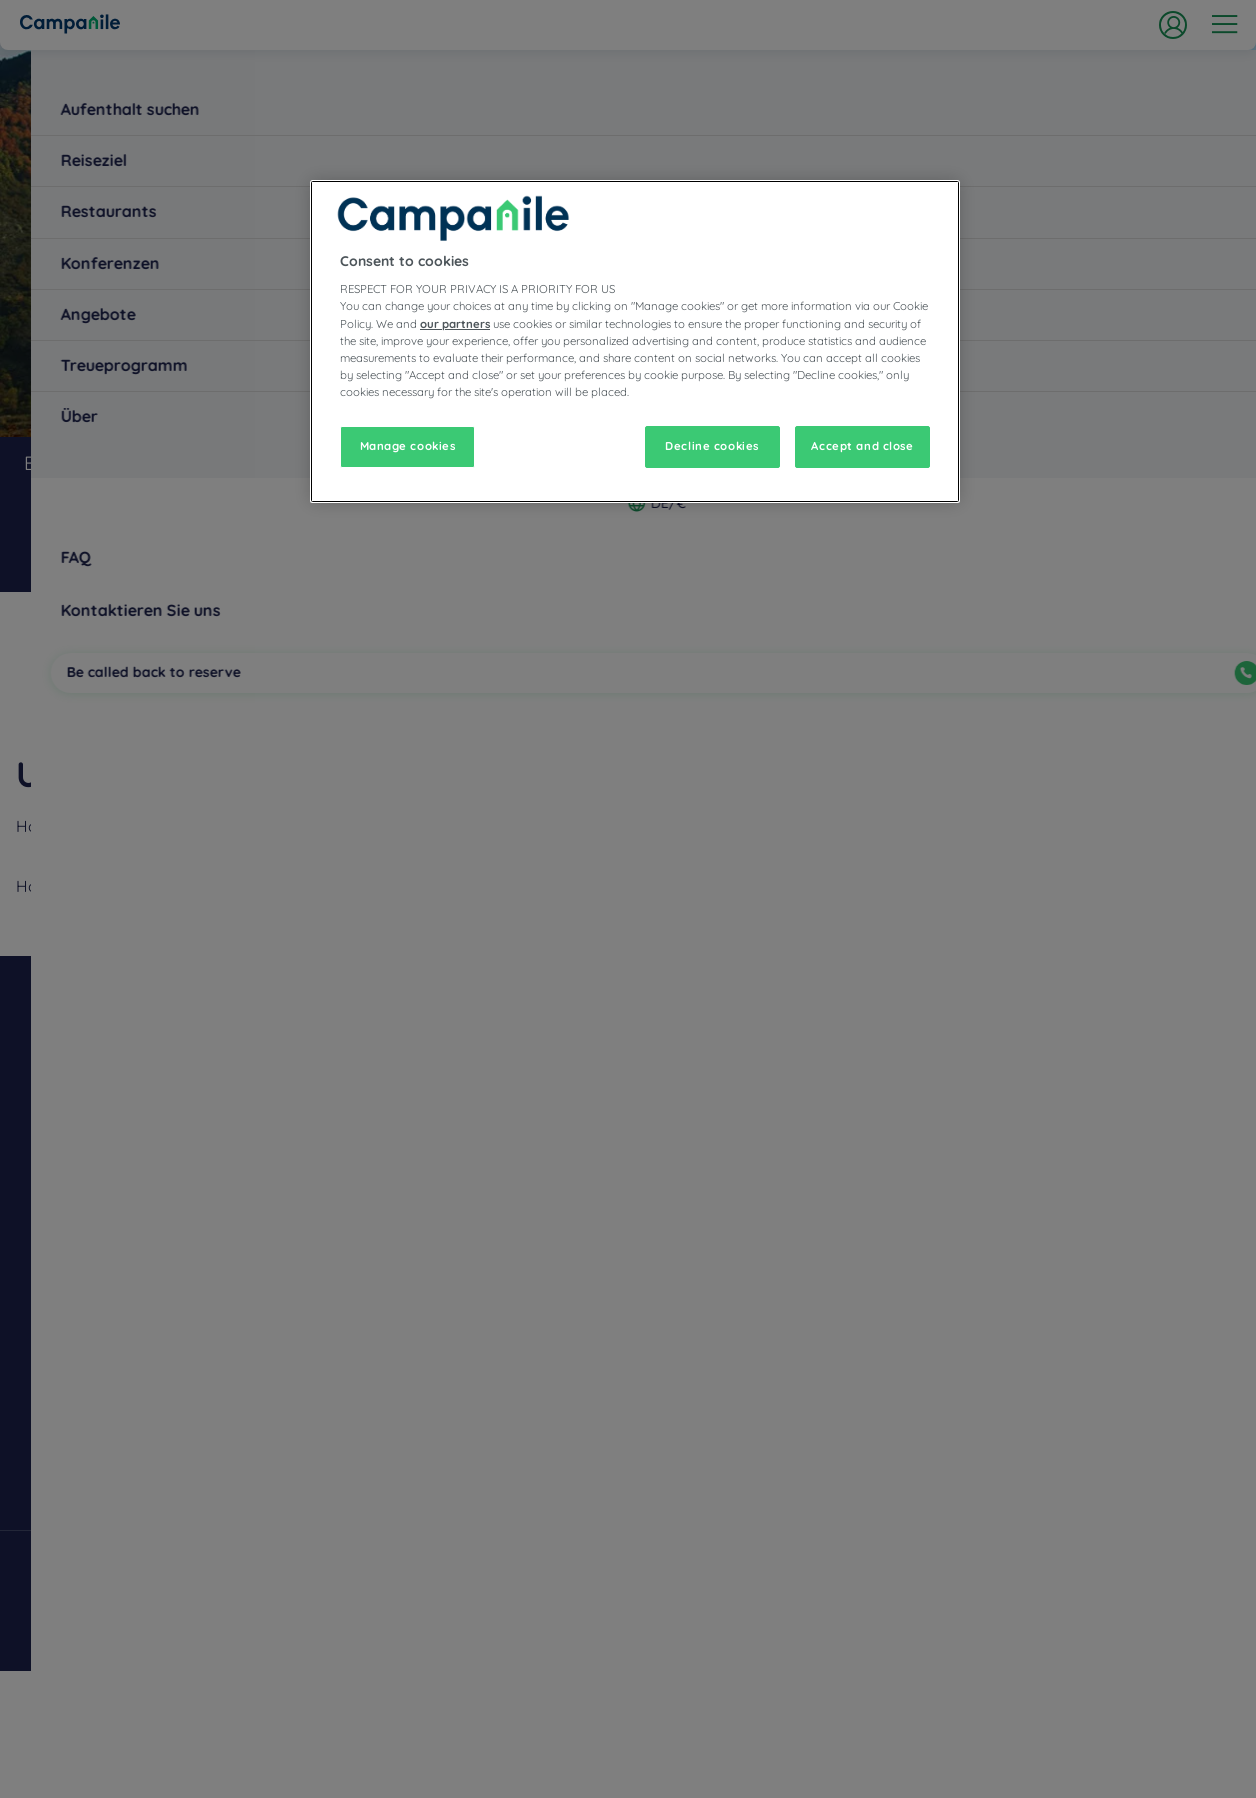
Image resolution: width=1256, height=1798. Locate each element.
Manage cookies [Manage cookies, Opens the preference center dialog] (408, 446)
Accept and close (862, 446)
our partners (455, 324)
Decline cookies (712, 446)
